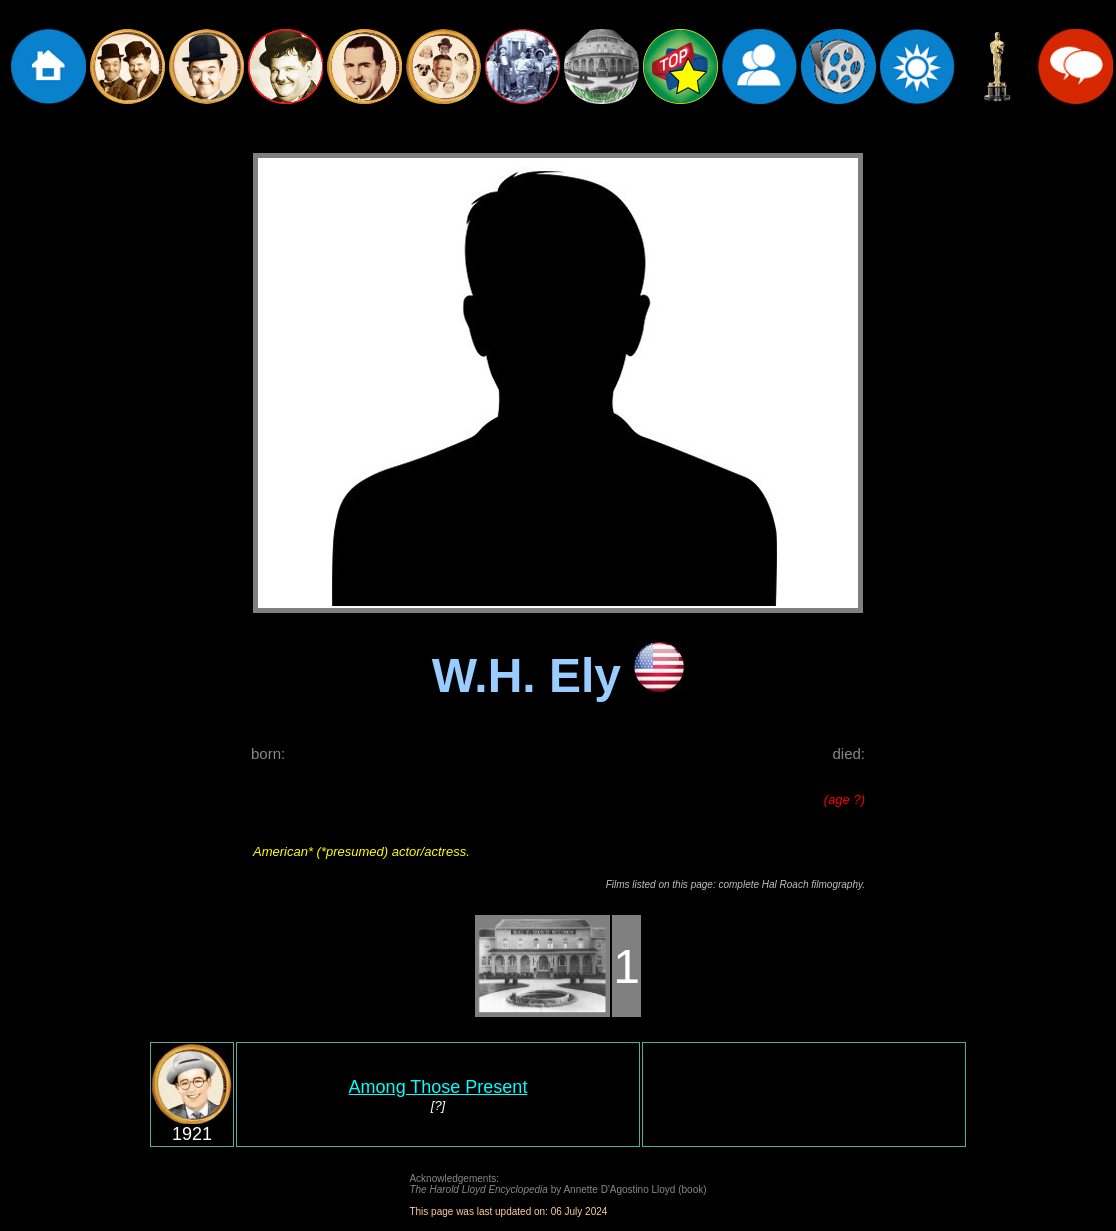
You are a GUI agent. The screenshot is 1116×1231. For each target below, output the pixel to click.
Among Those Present (438, 1087)
